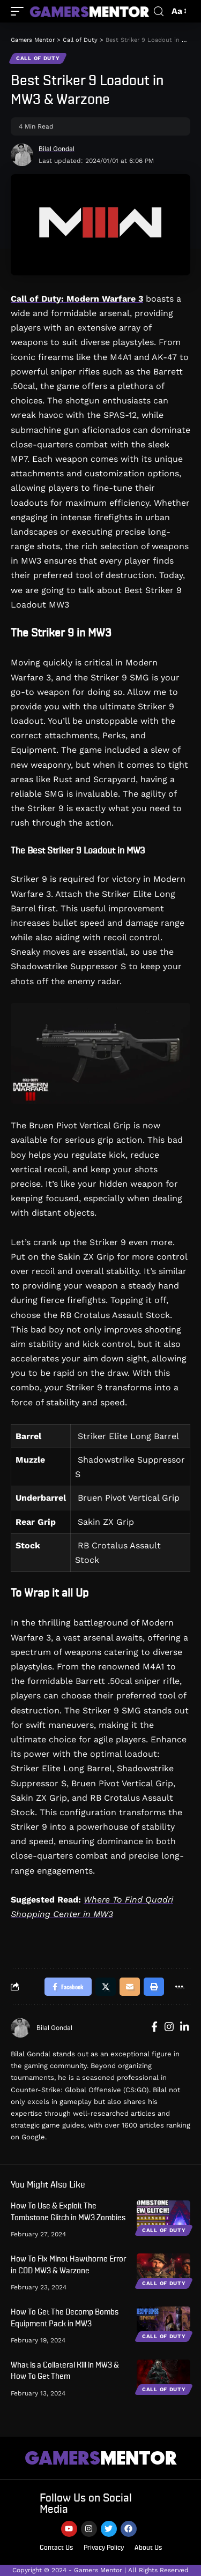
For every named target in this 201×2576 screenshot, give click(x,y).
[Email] (130, 1987)
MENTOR (101, 2457)
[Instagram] (169, 2028)
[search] (158, 11)
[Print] (154, 1987)
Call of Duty (37, 58)
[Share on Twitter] (105, 1987)
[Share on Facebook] (68, 1987)
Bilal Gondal (57, 149)
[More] (179, 1987)
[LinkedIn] (184, 2028)
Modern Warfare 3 (104, 299)
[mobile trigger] (20, 11)
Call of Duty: (38, 299)
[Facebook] (154, 2028)
